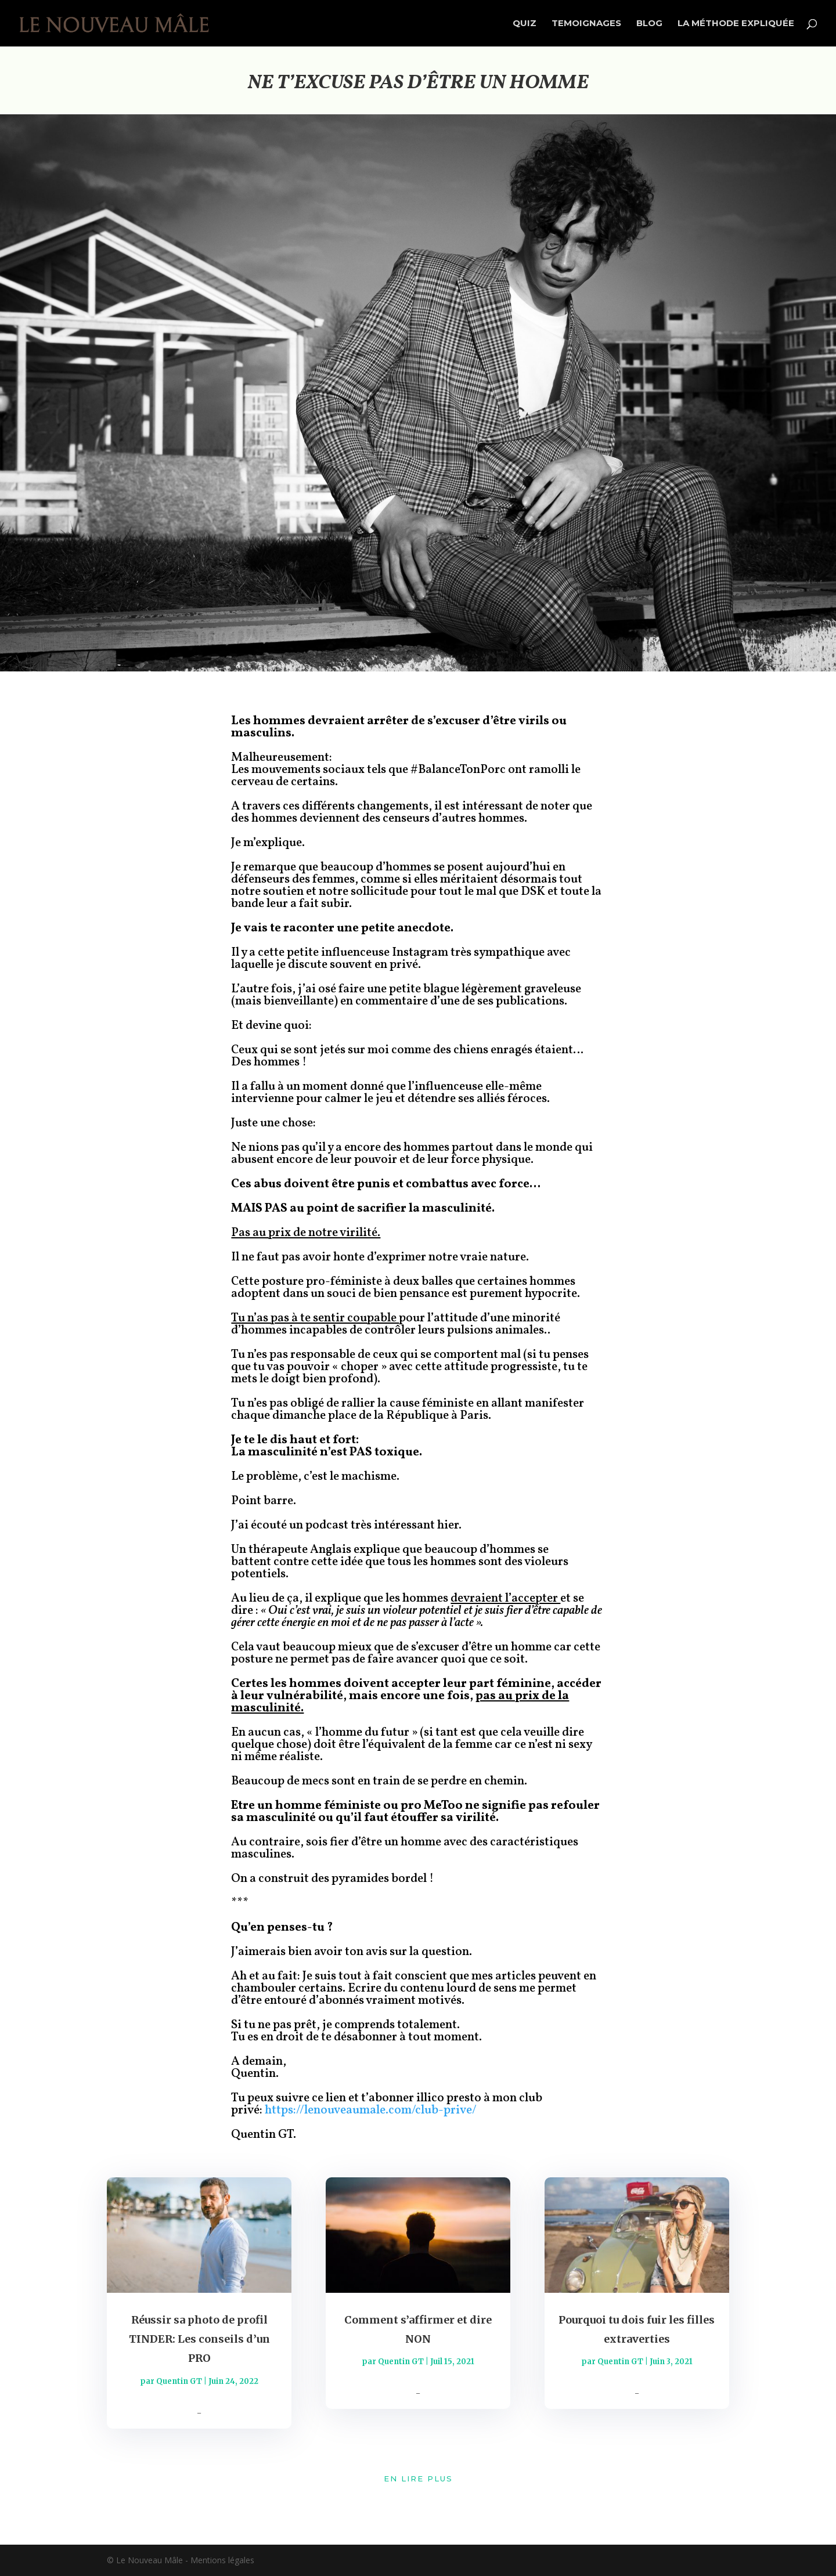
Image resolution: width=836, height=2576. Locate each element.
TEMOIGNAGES (586, 23)
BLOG (649, 23)
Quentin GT (179, 2381)
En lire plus (418, 2478)
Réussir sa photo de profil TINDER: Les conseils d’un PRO (199, 2339)
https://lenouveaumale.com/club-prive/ (371, 2110)
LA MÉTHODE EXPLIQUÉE (736, 23)
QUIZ (524, 23)
